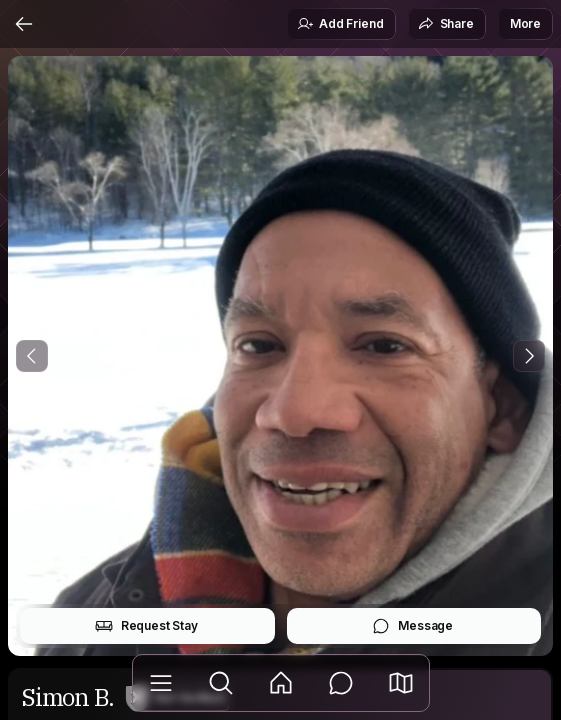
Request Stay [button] (146, 626)
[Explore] (221, 683)
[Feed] (281, 683)
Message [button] (412, 626)
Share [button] (446, 24)
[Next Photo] (529, 356)
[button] (401, 683)
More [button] (525, 23)
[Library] (161, 683)
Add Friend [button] (340, 24)
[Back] (24, 24)
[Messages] (341, 683)
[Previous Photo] (32, 356)
